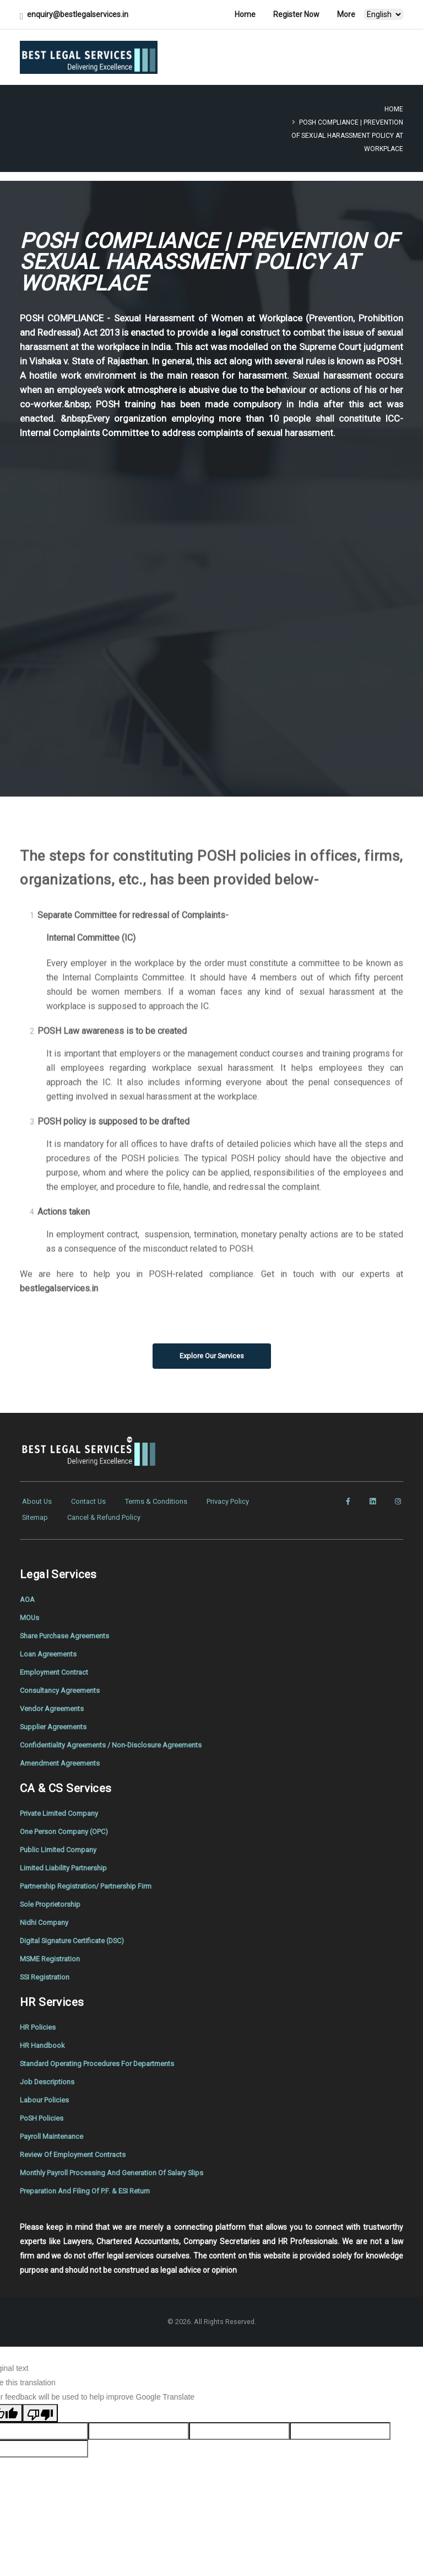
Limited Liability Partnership (68, 1856)
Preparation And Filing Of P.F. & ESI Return (90, 2170)
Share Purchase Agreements (70, 1630)
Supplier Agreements (57, 1718)
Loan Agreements (51, 1647)
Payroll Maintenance (55, 2117)
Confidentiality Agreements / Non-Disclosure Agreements (120, 1735)
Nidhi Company (46, 1909)
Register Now (296, 14)
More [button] (346, 14)
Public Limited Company (62, 1838)
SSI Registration (47, 1961)
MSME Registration (52, 1944)
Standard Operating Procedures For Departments (105, 2046)
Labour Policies (46, 2082)
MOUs (30, 1612)
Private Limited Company (63, 1803)
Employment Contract (58, 1665)
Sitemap (37, 1515)
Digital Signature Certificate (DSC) (78, 1926)
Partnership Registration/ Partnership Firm (93, 1873)
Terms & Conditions (164, 1501)
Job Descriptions (49, 2064)
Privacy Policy (241, 1501)
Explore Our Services (212, 1356)
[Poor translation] (40, 2392)
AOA (28, 1594)
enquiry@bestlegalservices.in (77, 14)
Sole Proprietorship (53, 1891)
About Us (38, 1501)
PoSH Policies (43, 2099)
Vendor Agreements (55, 1700)
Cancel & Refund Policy (110, 1515)
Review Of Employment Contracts (77, 2135)
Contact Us (92, 1501)
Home (245, 14)
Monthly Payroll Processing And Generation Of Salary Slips (120, 2152)
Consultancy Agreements (64, 1683)
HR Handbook (43, 2029)
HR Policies (38, 2011)
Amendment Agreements (65, 1753)
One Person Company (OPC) (69, 1820)
